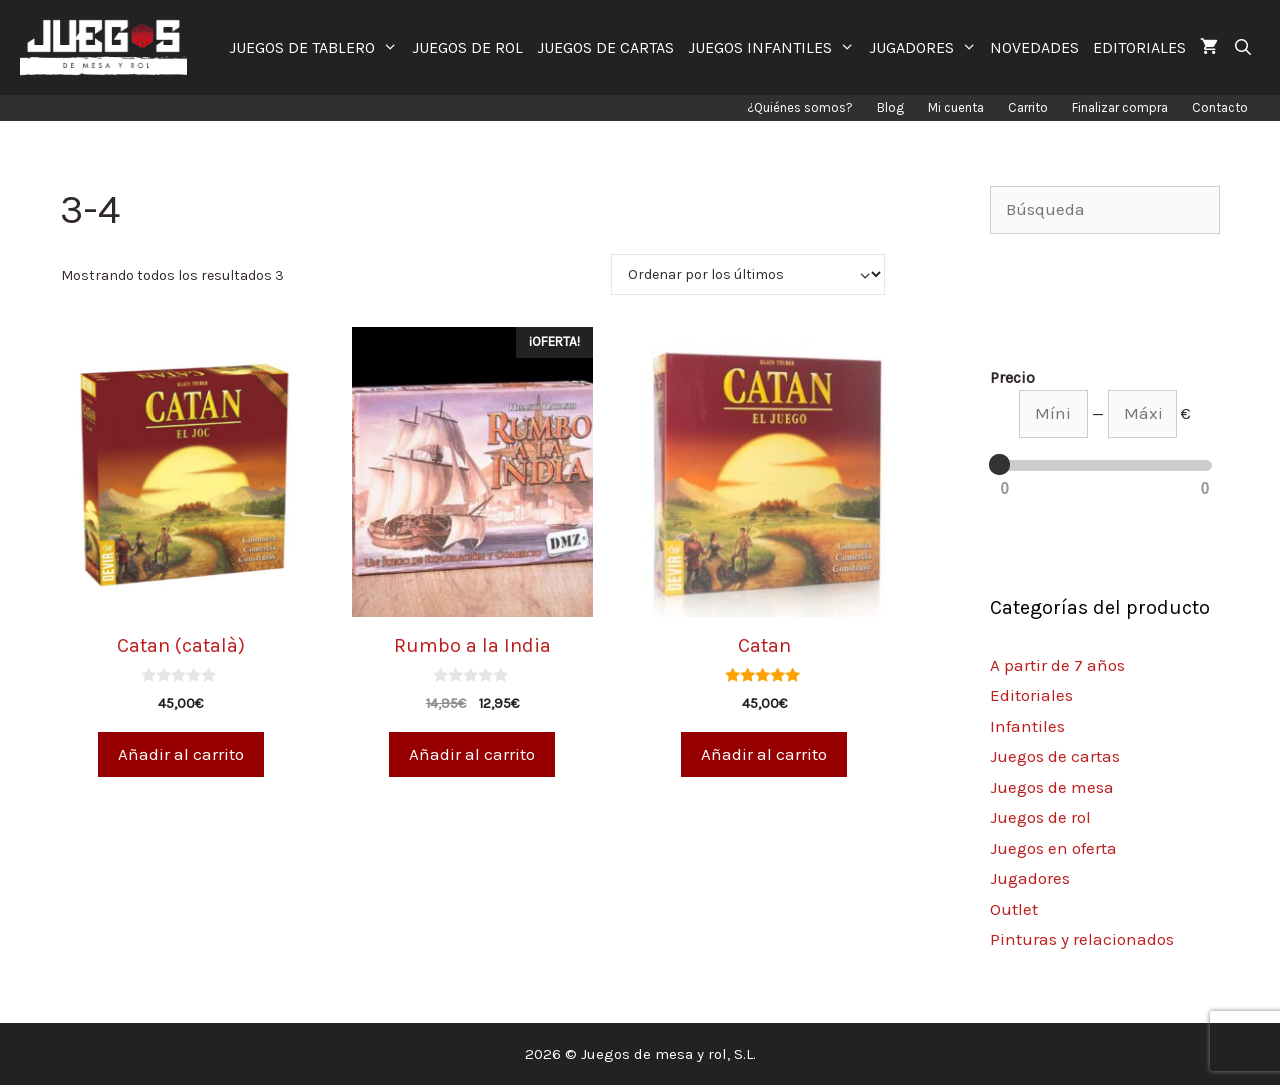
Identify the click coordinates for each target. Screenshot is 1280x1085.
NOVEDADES (1034, 47)
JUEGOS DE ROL (467, 47)
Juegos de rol (1040, 817)
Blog (890, 107)
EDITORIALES (1139, 47)
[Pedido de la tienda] (748, 274)
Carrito (1028, 107)
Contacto (1220, 107)
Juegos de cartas (1055, 756)
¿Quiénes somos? (800, 107)
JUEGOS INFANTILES (775, 47)
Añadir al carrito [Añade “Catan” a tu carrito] (764, 754)
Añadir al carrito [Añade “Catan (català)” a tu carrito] (181, 754)
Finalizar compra (1120, 107)
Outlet (1014, 909)
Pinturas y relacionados (1082, 939)
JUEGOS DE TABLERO (317, 47)
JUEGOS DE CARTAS (605, 47)
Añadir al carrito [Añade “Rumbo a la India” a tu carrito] (472, 754)
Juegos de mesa (1052, 787)
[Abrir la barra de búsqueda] (1242, 47)
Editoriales (1031, 695)
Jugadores (1030, 878)
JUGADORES (926, 47)
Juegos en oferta (1053, 848)
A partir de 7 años (1057, 665)
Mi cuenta (956, 107)
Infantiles (1027, 726)
